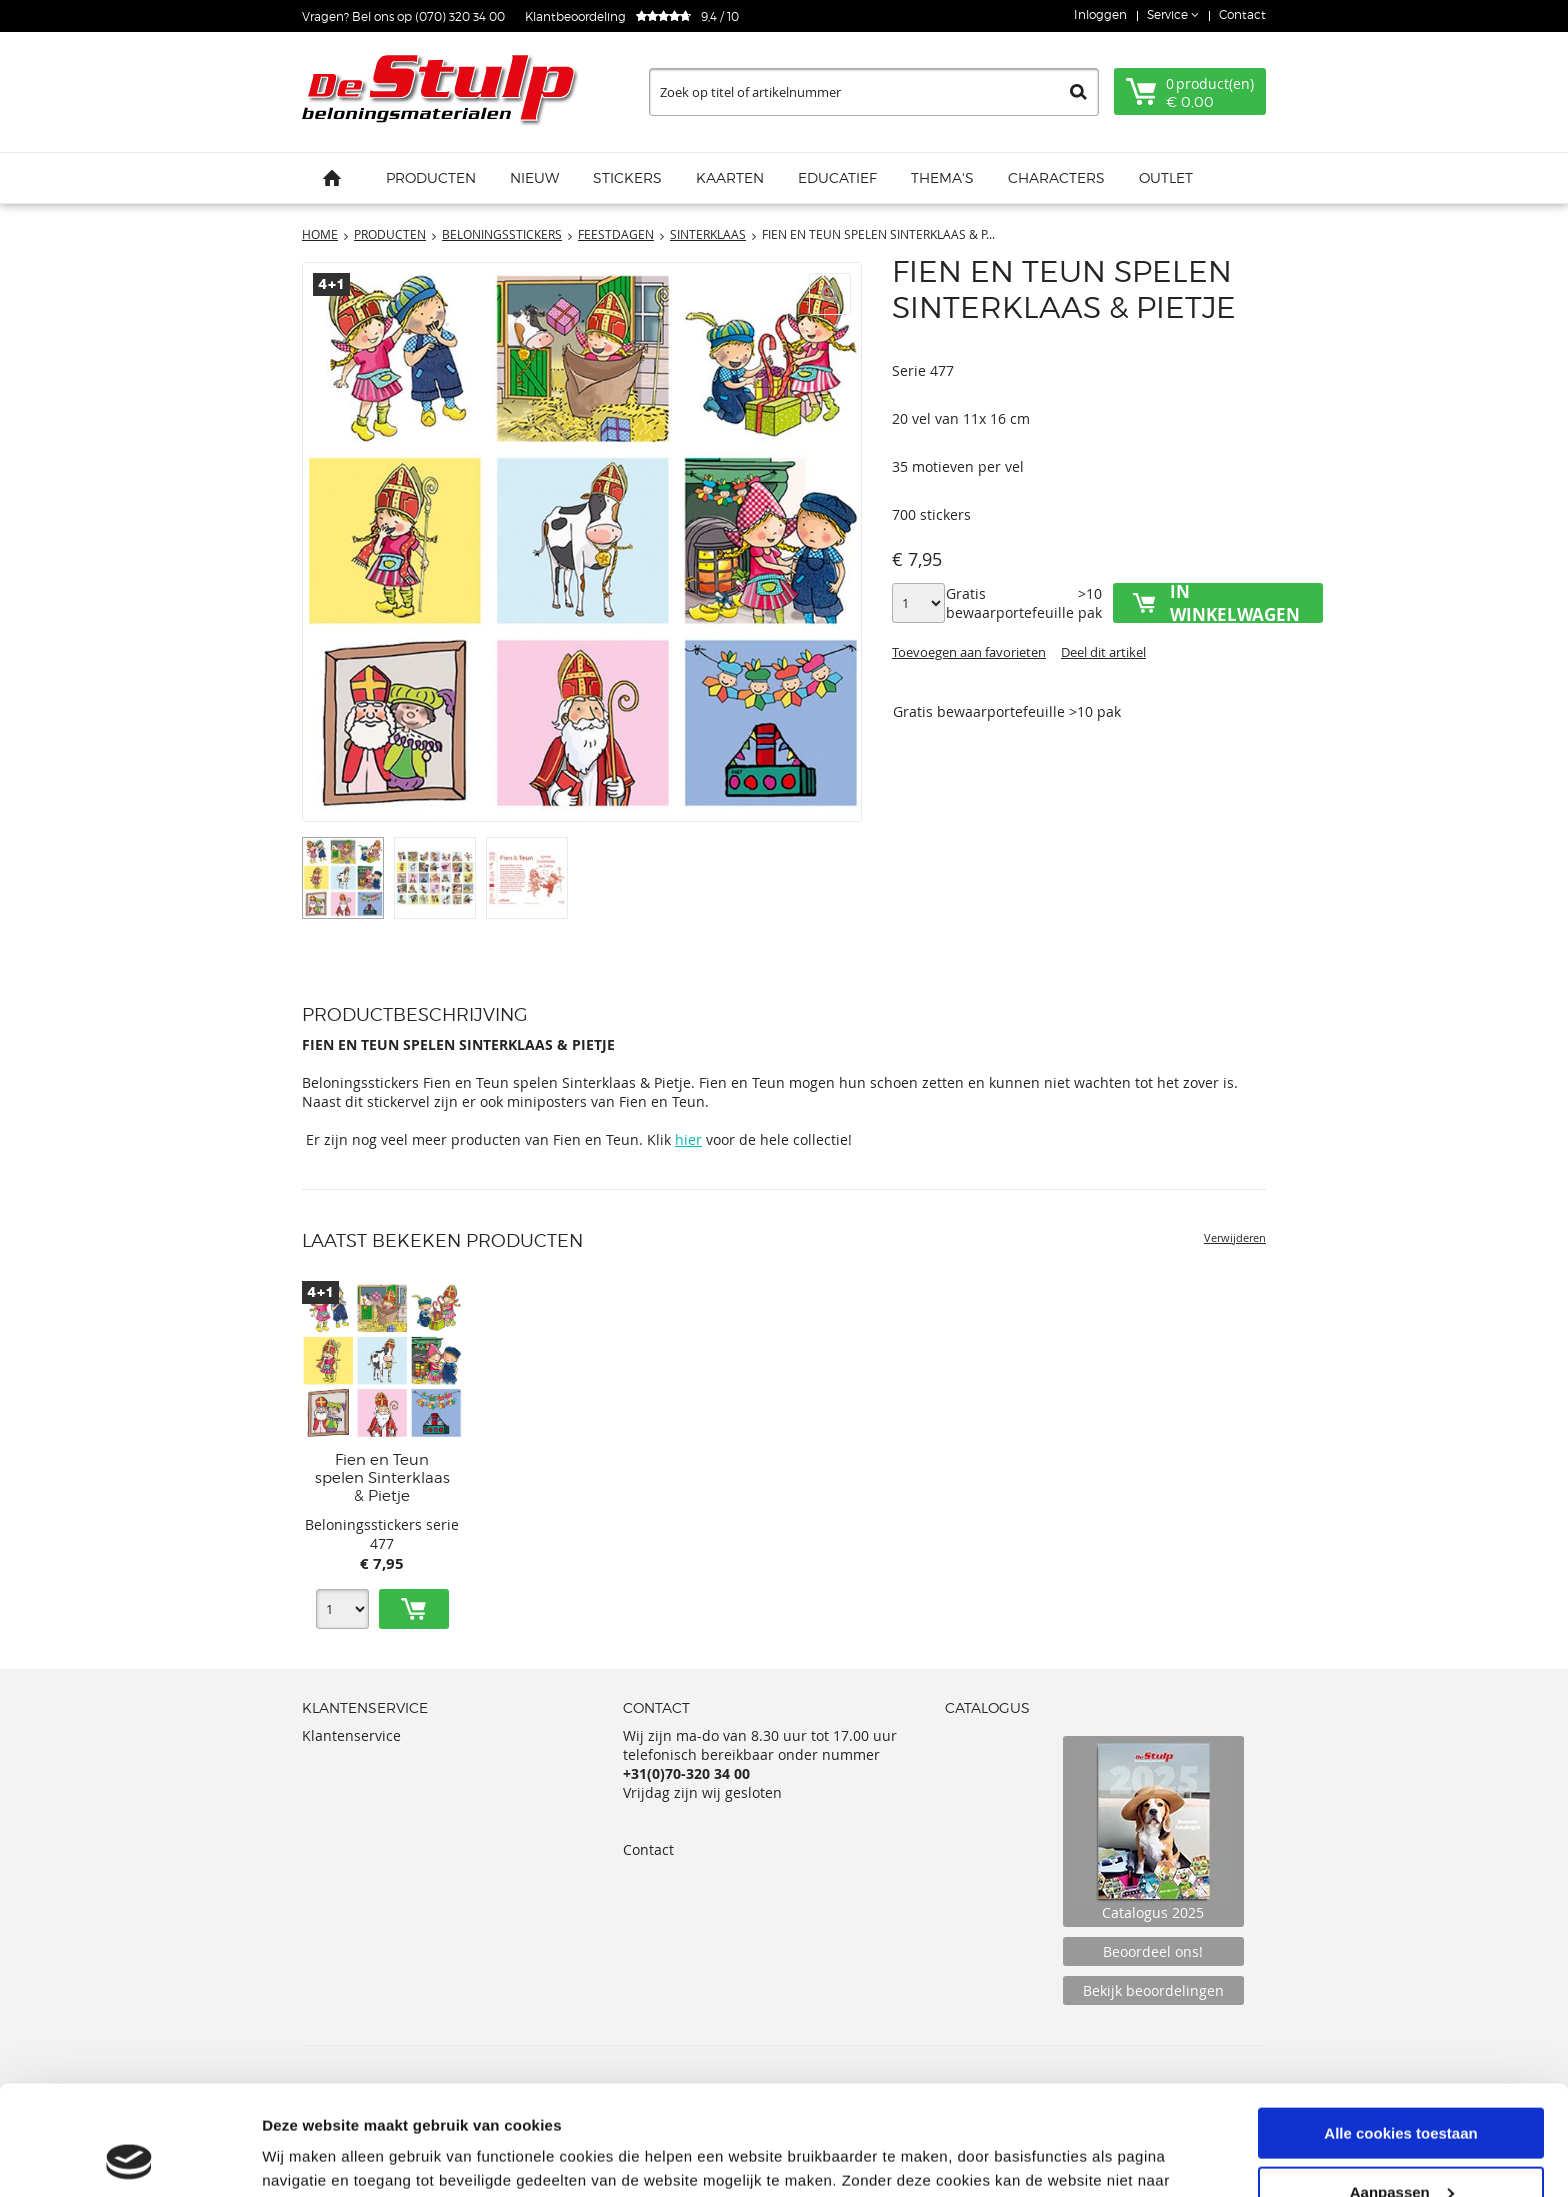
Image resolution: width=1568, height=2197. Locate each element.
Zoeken (1078, 92)
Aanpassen (1402, 2089)
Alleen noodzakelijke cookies (1401, 2147)
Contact (1242, 14)
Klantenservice (351, 1735)
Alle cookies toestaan (1400, 2030)
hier (688, 1139)
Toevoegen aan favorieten (969, 652)
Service (1169, 14)
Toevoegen (414, 1609)
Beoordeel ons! (1153, 1951)
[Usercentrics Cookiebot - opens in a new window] (129, 2158)
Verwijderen (1235, 1237)
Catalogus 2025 (1153, 1831)
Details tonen (309, 2156)
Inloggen (1100, 14)
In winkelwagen (1235, 603)
